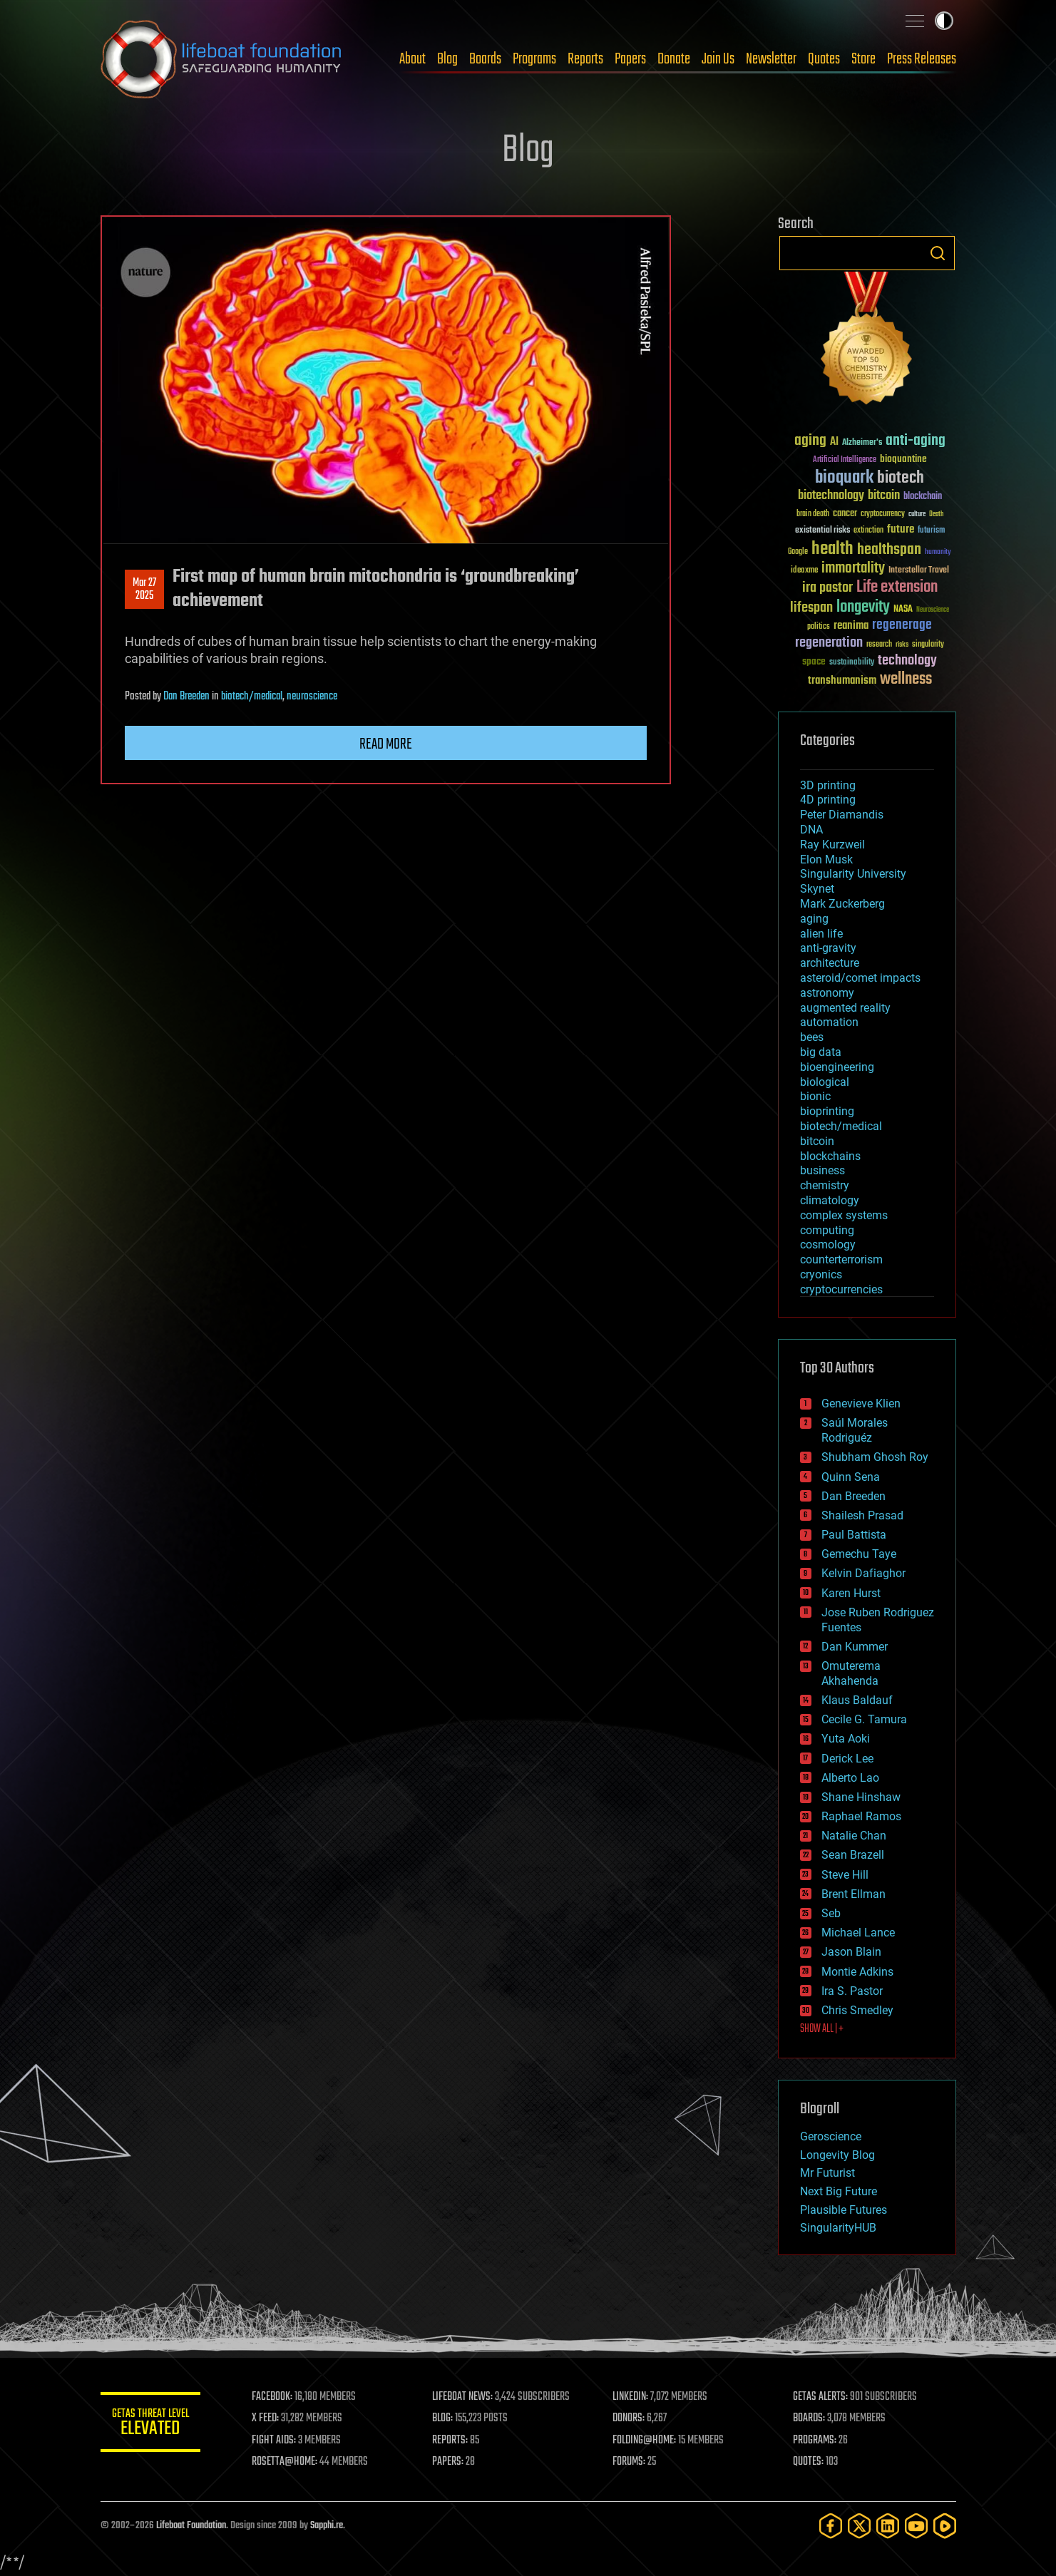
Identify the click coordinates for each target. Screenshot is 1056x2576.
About (412, 59)
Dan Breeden (186, 696)
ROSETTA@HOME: (284, 2462)
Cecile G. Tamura (864, 1719)
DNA (811, 829)
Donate (673, 59)
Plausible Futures (843, 2210)
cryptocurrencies (841, 1289)
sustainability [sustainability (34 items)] (851, 663)
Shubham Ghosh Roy (874, 1457)
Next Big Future (838, 2191)
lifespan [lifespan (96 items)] (811, 608)
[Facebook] (830, 2525)
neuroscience (312, 696)
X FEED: (265, 2418)
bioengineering (837, 1067)
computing (827, 1230)
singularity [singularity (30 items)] (928, 645)
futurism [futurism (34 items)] (931, 531)
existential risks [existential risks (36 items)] (822, 530)
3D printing (828, 785)
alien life (821, 933)
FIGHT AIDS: (274, 2440)
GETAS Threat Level (150, 2424)
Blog (447, 59)
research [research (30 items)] (879, 645)
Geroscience (830, 2136)
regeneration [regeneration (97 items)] (829, 643)
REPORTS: (450, 2440)
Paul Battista (853, 1534)
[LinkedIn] (887, 2525)
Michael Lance (858, 1932)
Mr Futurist (827, 2173)
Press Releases (921, 59)
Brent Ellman (853, 1894)
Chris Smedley (857, 2010)
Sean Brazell (852, 1855)
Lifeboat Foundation (191, 2526)
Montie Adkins (857, 1972)
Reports (585, 59)
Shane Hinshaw (861, 1797)
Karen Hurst (851, 1593)
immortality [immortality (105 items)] (853, 568)
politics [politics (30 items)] (818, 627)
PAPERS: (447, 2462)
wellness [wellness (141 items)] (906, 679)
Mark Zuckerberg (842, 903)
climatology (829, 1200)
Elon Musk (826, 859)
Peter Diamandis (841, 814)
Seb (831, 1913)
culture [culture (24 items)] (917, 514)
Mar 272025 (144, 589)
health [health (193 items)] (832, 549)
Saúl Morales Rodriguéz (854, 1430)
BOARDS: (809, 2418)
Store (863, 59)
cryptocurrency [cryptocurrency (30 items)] (883, 514)
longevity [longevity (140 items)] (863, 607)
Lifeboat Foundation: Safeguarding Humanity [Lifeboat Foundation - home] (222, 59)
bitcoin (817, 1141)
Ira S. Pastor (852, 1991)
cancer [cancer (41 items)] (845, 514)
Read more (385, 744)
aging (814, 918)
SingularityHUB (838, 2227)
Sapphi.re (326, 2526)
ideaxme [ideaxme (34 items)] (804, 571)
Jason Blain (851, 1952)
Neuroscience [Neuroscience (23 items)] (932, 611)
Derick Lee (847, 1758)
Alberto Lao (850, 1778)
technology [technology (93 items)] (907, 661)
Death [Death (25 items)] (936, 514)
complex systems (844, 1215)
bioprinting (827, 1111)
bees (812, 1037)
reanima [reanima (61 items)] (851, 625)
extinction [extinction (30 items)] (868, 530)
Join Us (718, 59)
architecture (829, 963)
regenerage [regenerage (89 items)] (902, 625)
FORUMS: (628, 2462)
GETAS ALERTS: (820, 2397)
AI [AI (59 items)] (834, 442)
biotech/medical (251, 696)
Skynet (817, 889)
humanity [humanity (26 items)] (938, 552)
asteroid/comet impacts (860, 978)
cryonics (821, 1274)
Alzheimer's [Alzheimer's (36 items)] (862, 443)
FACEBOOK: (272, 2397)
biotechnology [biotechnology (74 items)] (831, 495)
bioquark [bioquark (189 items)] (844, 478)
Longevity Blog (837, 2155)
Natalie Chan (853, 1835)
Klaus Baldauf (857, 1700)
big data (820, 1052)
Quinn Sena (850, 1477)
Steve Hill (844, 1875)
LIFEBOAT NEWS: (462, 2397)
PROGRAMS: (814, 2440)
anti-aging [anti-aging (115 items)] (915, 441)
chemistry (824, 1185)
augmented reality (845, 1008)
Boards (485, 59)
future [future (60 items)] (900, 529)
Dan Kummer (854, 1646)
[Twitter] (859, 2525)
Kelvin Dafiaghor (863, 1573)
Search (938, 253)
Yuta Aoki (845, 1738)
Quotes (824, 59)
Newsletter (771, 59)
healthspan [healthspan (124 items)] (889, 550)
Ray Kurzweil (832, 844)
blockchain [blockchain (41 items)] (922, 497)
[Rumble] (944, 2525)
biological (824, 1082)
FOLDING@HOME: (644, 2440)
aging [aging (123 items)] (810, 441)
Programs (534, 59)
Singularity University (853, 874)
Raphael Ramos (861, 1816)
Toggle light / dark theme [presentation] (944, 20)
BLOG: (442, 2418)
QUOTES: (808, 2462)
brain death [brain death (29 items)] (812, 514)
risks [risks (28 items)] (902, 644)
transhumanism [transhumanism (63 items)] (842, 680)
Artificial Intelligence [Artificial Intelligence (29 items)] (844, 460)
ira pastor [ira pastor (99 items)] (827, 588)
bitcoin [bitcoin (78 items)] (884, 495)
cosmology (828, 1244)
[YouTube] (916, 2525)
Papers (630, 59)
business (822, 1170)
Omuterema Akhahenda (851, 1673)
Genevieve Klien (861, 1403)
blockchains (830, 1156)
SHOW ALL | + (822, 2029)
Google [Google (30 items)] (798, 552)
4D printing (828, 799)
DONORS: (628, 2418)
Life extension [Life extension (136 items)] (897, 587)
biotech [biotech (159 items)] (900, 478)
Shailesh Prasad (862, 1515)
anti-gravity (828, 948)
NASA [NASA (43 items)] (903, 609)
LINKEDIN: (630, 2397)
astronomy (827, 993)
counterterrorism (841, 1259)
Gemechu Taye (858, 1554)
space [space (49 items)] (814, 661)
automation (829, 1022)
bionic (815, 1096)
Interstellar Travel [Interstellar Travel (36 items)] (918, 570)
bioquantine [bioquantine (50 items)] (903, 459)
